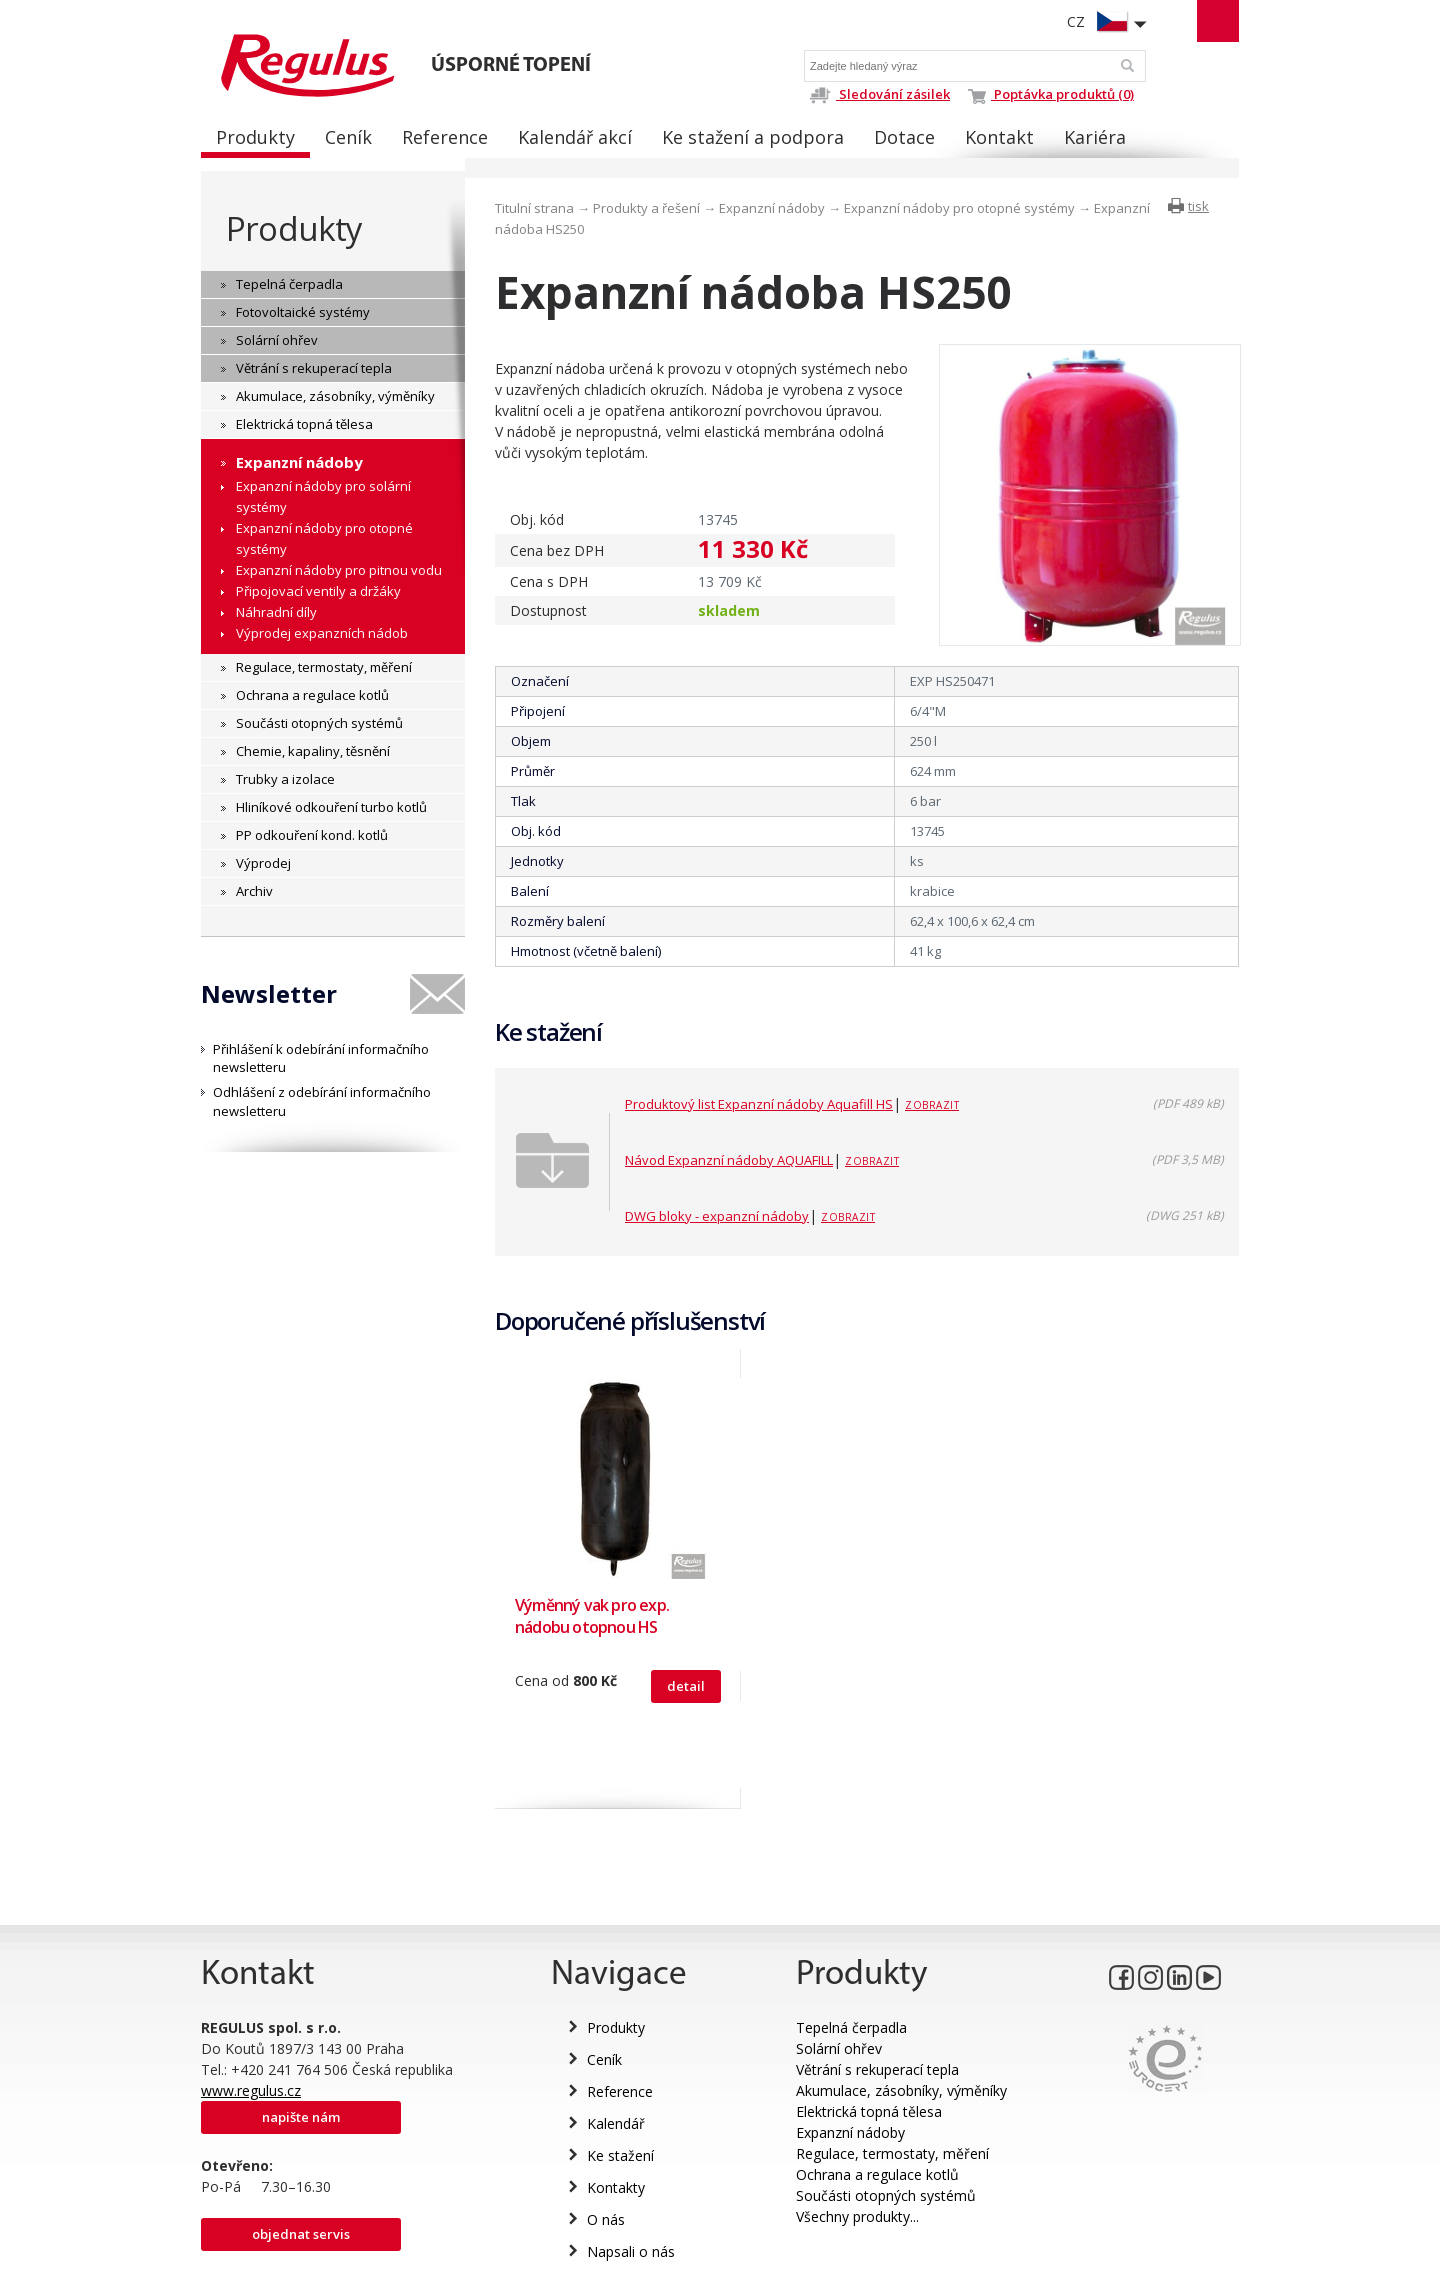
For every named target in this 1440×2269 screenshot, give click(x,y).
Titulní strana (534, 208)
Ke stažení (620, 2155)
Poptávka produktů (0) (1051, 94)
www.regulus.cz (251, 2090)
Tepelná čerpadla (851, 2027)
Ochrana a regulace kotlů (877, 2174)
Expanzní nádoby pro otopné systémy (959, 208)
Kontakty (616, 2187)
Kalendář (616, 2123)
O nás (606, 2219)
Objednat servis (301, 2234)
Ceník (604, 2059)
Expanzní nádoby (772, 208)
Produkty (294, 228)
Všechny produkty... (857, 2216)
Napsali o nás (631, 2251)
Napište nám (301, 2117)
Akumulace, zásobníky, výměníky (901, 2090)
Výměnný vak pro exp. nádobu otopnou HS (592, 1616)
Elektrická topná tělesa (869, 2111)
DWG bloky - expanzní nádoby (717, 1216)
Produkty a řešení (646, 208)
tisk (1198, 206)
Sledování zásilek (879, 94)
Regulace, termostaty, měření (892, 2153)
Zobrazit (932, 1105)
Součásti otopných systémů (886, 2195)
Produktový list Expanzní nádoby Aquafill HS (759, 1104)
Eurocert (1165, 2058)
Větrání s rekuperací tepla (877, 2069)
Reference (620, 2091)
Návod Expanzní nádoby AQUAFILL (729, 1160)
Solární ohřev (839, 2048)
